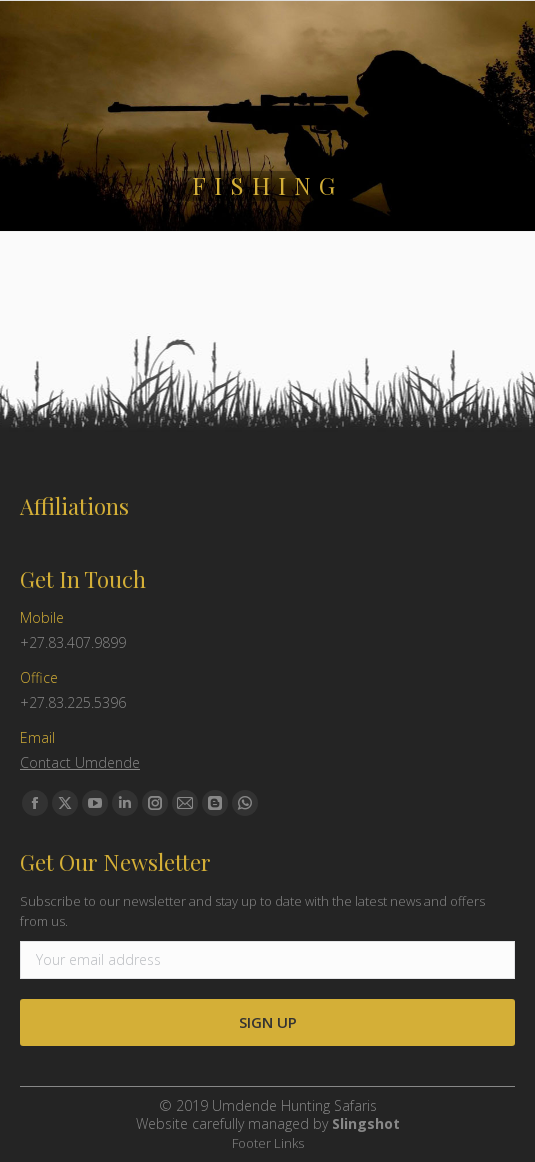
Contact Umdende (80, 762)
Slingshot (366, 1123)
